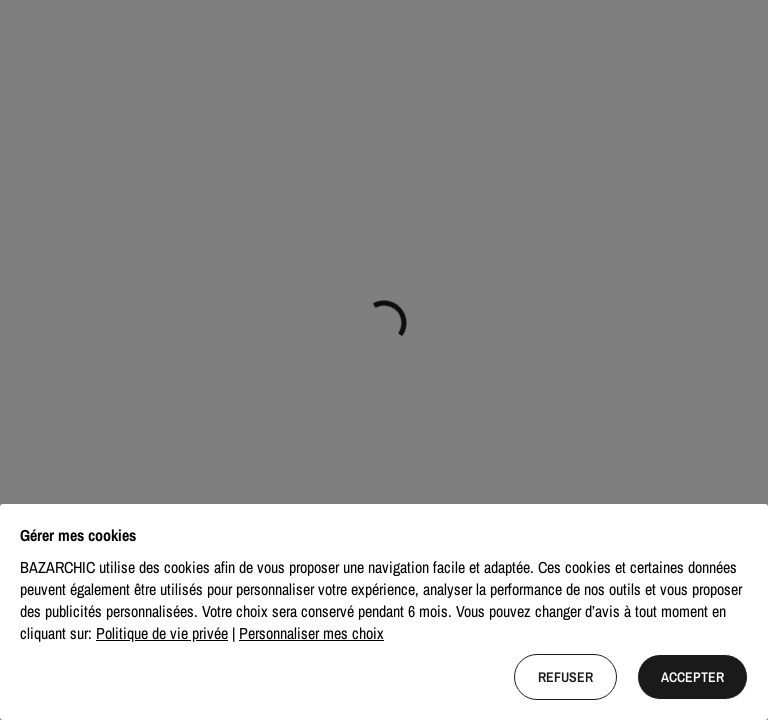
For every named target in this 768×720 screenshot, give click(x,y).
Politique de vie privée (162, 633)
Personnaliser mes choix (311, 633)
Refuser (565, 677)
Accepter (692, 677)
